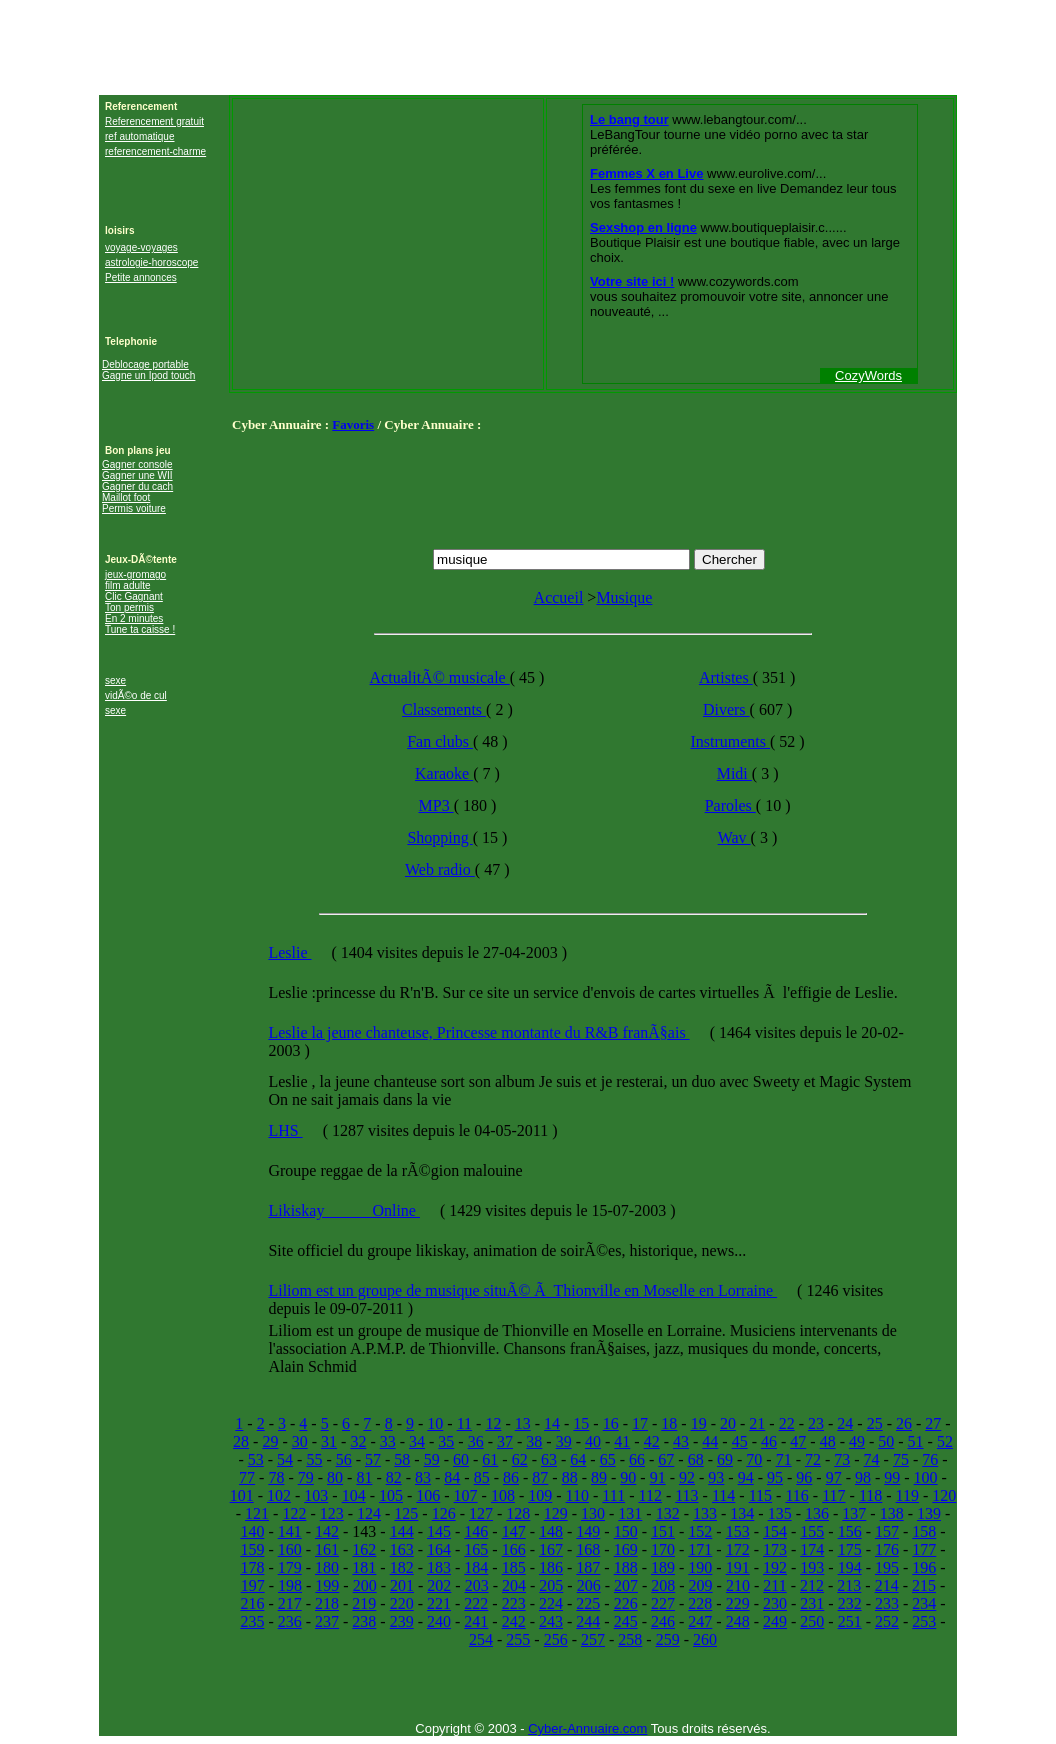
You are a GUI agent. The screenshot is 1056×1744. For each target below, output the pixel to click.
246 (663, 1621)
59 (432, 1459)
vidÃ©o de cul (136, 695)
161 (327, 1549)
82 (394, 1477)
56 (344, 1459)
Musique (624, 597)
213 (849, 1585)
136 (817, 1513)
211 (774, 1585)
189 (663, 1567)
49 (857, 1441)
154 (775, 1531)
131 (630, 1513)
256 (556, 1639)
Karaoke (444, 773)
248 (738, 1621)
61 (490, 1459)
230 (775, 1603)
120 (944, 1495)
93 (716, 1477)
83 (423, 1477)
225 (588, 1603)
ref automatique (140, 136)
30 (300, 1441)
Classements (444, 709)
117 (833, 1495)
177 (924, 1549)
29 (270, 1441)
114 (723, 1495)
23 (816, 1423)
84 (452, 1477)
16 (611, 1423)
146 (476, 1531)
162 (364, 1549)
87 (540, 1477)
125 (406, 1513)
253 (924, 1621)
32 (358, 1441)
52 (945, 1441)
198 (290, 1585)
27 (933, 1423)
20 (728, 1423)
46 (769, 1441)
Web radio (440, 869)
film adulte (128, 585)
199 (327, 1585)
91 (658, 1477)
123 (332, 1513)
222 (476, 1603)
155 (812, 1531)
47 (798, 1441)
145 (439, 1531)
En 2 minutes (134, 618)
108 (503, 1495)
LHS (285, 1130)
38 (534, 1441)
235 (252, 1621)
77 (247, 1477)
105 (391, 1495)
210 (738, 1585)
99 (892, 1477)
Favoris (353, 424)
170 (663, 1549)
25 (875, 1423)
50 (886, 1441)
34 (417, 1441)
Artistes (726, 677)
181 (364, 1567)
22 (787, 1423)
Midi (734, 773)
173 (775, 1549)
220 (402, 1603)
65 (608, 1459)
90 (628, 1477)
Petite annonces (141, 277)
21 (757, 1423)
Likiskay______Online (344, 1210)
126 (444, 1513)
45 (740, 1441)
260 (705, 1639)
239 (402, 1621)
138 (892, 1513)
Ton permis (129, 607)
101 (242, 1495)
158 (924, 1531)
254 (481, 1639)
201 (402, 1585)
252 (887, 1621)
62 (520, 1459)
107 (466, 1495)
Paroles (730, 805)
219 (364, 1603)
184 (476, 1567)
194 (850, 1567)
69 (725, 1459)
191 (738, 1567)
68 (696, 1459)
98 (863, 1477)
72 (813, 1459)
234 (924, 1603)
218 (327, 1603)
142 (327, 1531)
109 (540, 1495)
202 (439, 1585)
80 (335, 1477)
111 (613, 1495)
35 (446, 1441)
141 (290, 1531)
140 (252, 1531)
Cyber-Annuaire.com (587, 1728)
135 (780, 1513)
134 (742, 1513)
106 (428, 1495)
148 (551, 1531)
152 (700, 1531)
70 (754, 1459)
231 (812, 1603)
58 (402, 1459)
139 (929, 1513)
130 (593, 1513)
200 (365, 1585)
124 (369, 1513)
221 (439, 1603)
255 (518, 1639)
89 (599, 1477)
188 (626, 1567)
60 (461, 1459)
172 (738, 1549)
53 (256, 1459)
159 (252, 1549)
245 (626, 1621)
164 (439, 1549)
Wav (734, 837)
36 (476, 1441)
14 (552, 1423)
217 (290, 1603)
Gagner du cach (137, 486)
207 (626, 1585)
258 (630, 1639)
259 (668, 1639)
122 (294, 1513)
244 (588, 1621)
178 (252, 1567)
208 (663, 1585)
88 (570, 1477)
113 (686, 1495)
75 (901, 1459)
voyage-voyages (141, 247)
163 (402, 1549)
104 (354, 1495)
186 (551, 1567)
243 (551, 1621)
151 (663, 1531)
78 (276, 1477)
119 (907, 1495)
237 (327, 1621)
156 (850, 1531)
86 (511, 1477)
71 (784, 1459)
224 (551, 1603)
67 (666, 1459)
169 (626, 1549)
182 (402, 1567)
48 (828, 1441)
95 (775, 1477)
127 (481, 1513)
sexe (115, 680)
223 (514, 1603)
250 (812, 1621)
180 (327, 1567)
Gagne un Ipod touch (148, 375)
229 (738, 1603)
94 (746, 1477)
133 (705, 1513)
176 (887, 1549)
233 (887, 1603)
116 (796, 1495)
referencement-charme (155, 151)
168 (588, 1549)
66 (637, 1459)
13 (523, 1423)
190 (700, 1567)
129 (556, 1513)
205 (551, 1585)
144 (402, 1531)
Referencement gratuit (154, 121)
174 (812, 1549)
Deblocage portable (145, 364)
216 (252, 1603)
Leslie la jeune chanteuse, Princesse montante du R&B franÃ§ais (478, 1032)
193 (812, 1567)
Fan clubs (440, 741)
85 (482, 1477)
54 (285, 1459)
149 (588, 1531)
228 (700, 1603)
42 (652, 1441)
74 (872, 1459)
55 (314, 1459)
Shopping (439, 837)
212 (812, 1585)
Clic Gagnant (134, 596)
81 (364, 1477)
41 (622, 1441)
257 (593, 1639)
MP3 (436, 805)
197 (253, 1585)
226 (626, 1603)
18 (669, 1423)
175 (850, 1549)
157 (887, 1531)
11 (464, 1423)
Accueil (559, 597)
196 (924, 1567)
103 (316, 1495)
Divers (726, 709)
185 (514, 1567)
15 (581, 1423)
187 (588, 1567)
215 (924, 1585)
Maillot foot (126, 497)
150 (626, 1531)
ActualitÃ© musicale (440, 677)
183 (439, 1567)
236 (290, 1621)
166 (514, 1549)
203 (477, 1585)
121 (257, 1513)
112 (649, 1495)
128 (518, 1513)
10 (435, 1423)
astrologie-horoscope (151, 262)
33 (388, 1441)
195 (887, 1567)
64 (578, 1459)
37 (505, 1441)
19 (699, 1423)
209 (701, 1585)
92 (687, 1477)
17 (640, 1423)
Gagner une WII (137, 475)
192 (775, 1567)
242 (514, 1621)
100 (926, 1477)
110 (577, 1495)
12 (493, 1423)
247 (700, 1621)
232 (850, 1603)
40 (593, 1441)
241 (476, 1621)
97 (834, 1477)
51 (916, 1441)
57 (373, 1459)
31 (329, 1441)
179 (290, 1567)
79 (306, 1477)
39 (564, 1441)
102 (279, 1495)
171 (700, 1549)
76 (930, 1459)
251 (850, 1621)
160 (290, 1549)
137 (854, 1513)
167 (551, 1549)
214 (887, 1585)
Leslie (289, 952)
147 (514, 1531)
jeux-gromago (135, 574)
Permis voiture (134, 508)
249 (775, 1621)
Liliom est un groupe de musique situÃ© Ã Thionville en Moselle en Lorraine (522, 1290)
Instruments (730, 741)
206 (589, 1585)
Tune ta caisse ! (140, 629)
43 (681, 1441)
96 (804, 1477)
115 (760, 1495)
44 (710, 1441)
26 (904, 1423)
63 (549, 1459)
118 (870, 1495)
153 (738, 1531)
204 (514, 1585)
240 (439, 1621)
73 (842, 1459)
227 (663, 1603)
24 (845, 1423)
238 (364, 1621)
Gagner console (137, 464)
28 (241, 1441)
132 (668, 1513)
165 (476, 1549)
